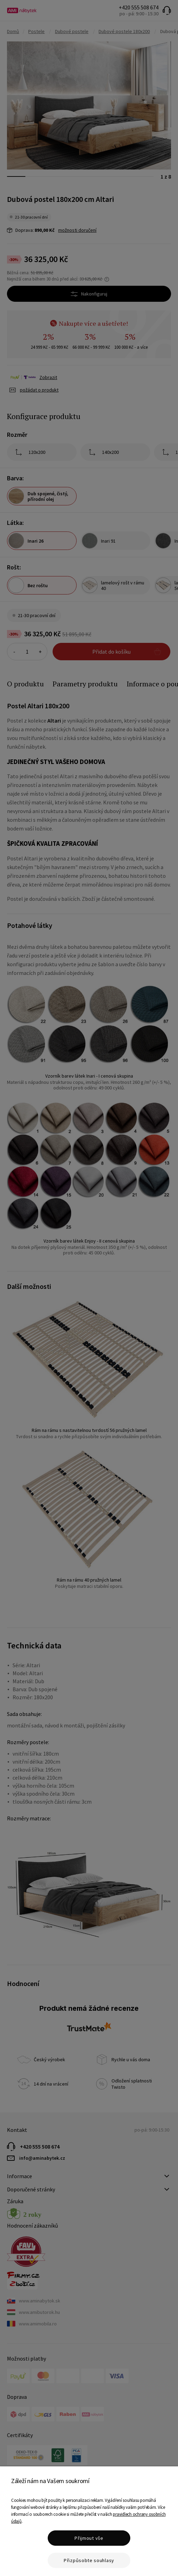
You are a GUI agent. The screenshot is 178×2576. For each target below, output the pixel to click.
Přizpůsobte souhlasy (89, 2560)
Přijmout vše (89, 2538)
